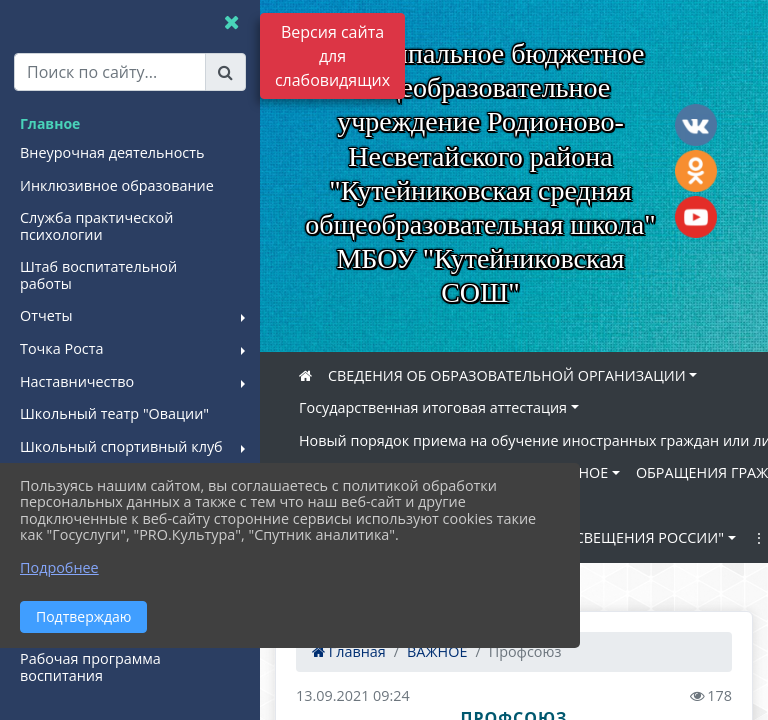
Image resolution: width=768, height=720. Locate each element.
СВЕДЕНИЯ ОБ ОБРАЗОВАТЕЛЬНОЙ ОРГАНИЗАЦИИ (507, 375)
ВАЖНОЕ (578, 472)
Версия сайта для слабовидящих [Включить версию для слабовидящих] (332, 56)
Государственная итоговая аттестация (433, 407)
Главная (349, 651)
